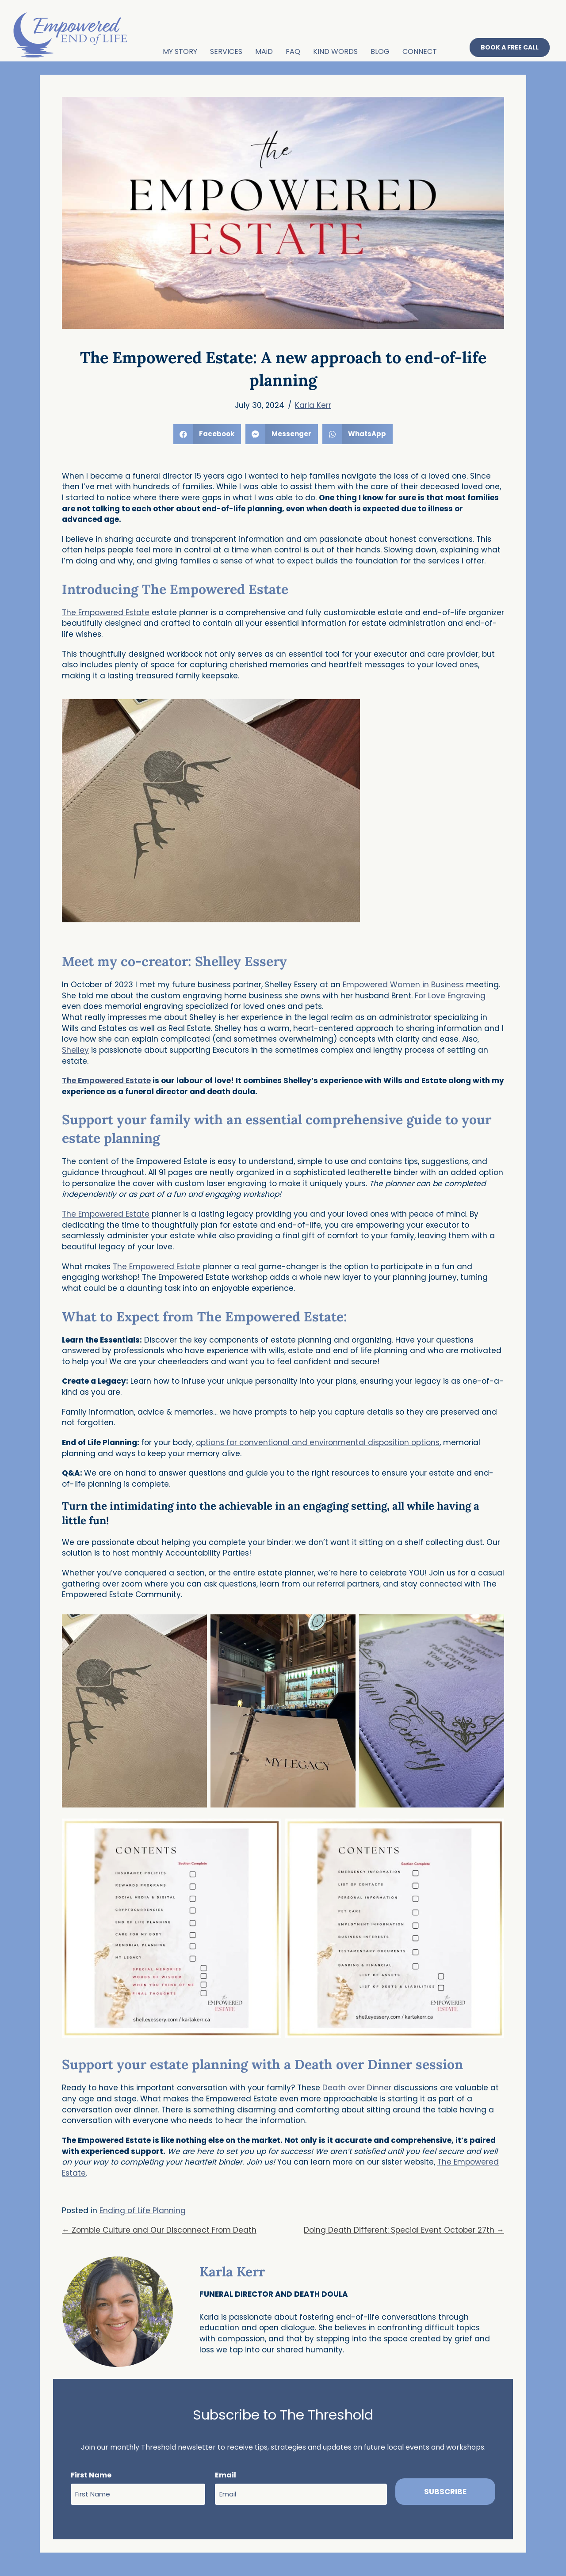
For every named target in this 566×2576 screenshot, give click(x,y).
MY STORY (179, 51)
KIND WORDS (334, 51)
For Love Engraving (450, 995)
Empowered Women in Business (403, 984)
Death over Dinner (356, 2087)
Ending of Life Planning (142, 2210)
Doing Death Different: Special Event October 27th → (404, 2230)
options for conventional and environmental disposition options (318, 1442)
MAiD (263, 51)
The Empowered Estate (105, 612)
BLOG (379, 51)
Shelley (75, 1049)
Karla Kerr (313, 405)
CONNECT (419, 51)
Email (225, 2474)
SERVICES (225, 51)
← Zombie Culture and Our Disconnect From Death (159, 2230)
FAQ (292, 51)
